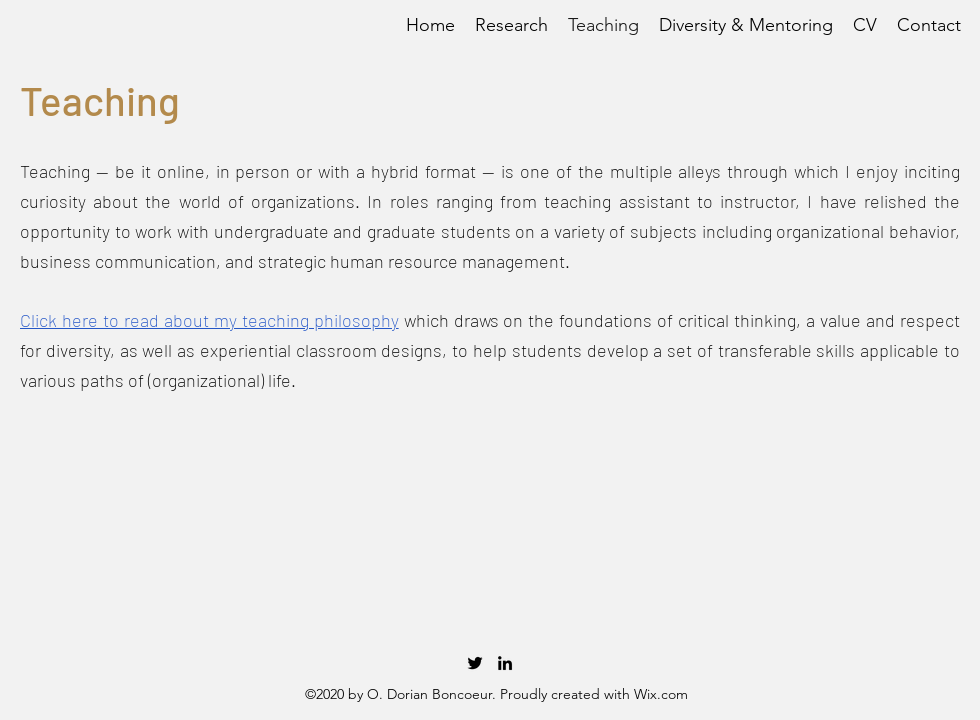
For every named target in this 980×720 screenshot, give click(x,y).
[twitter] (475, 663)
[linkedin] (505, 663)
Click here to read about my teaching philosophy (209, 320)
